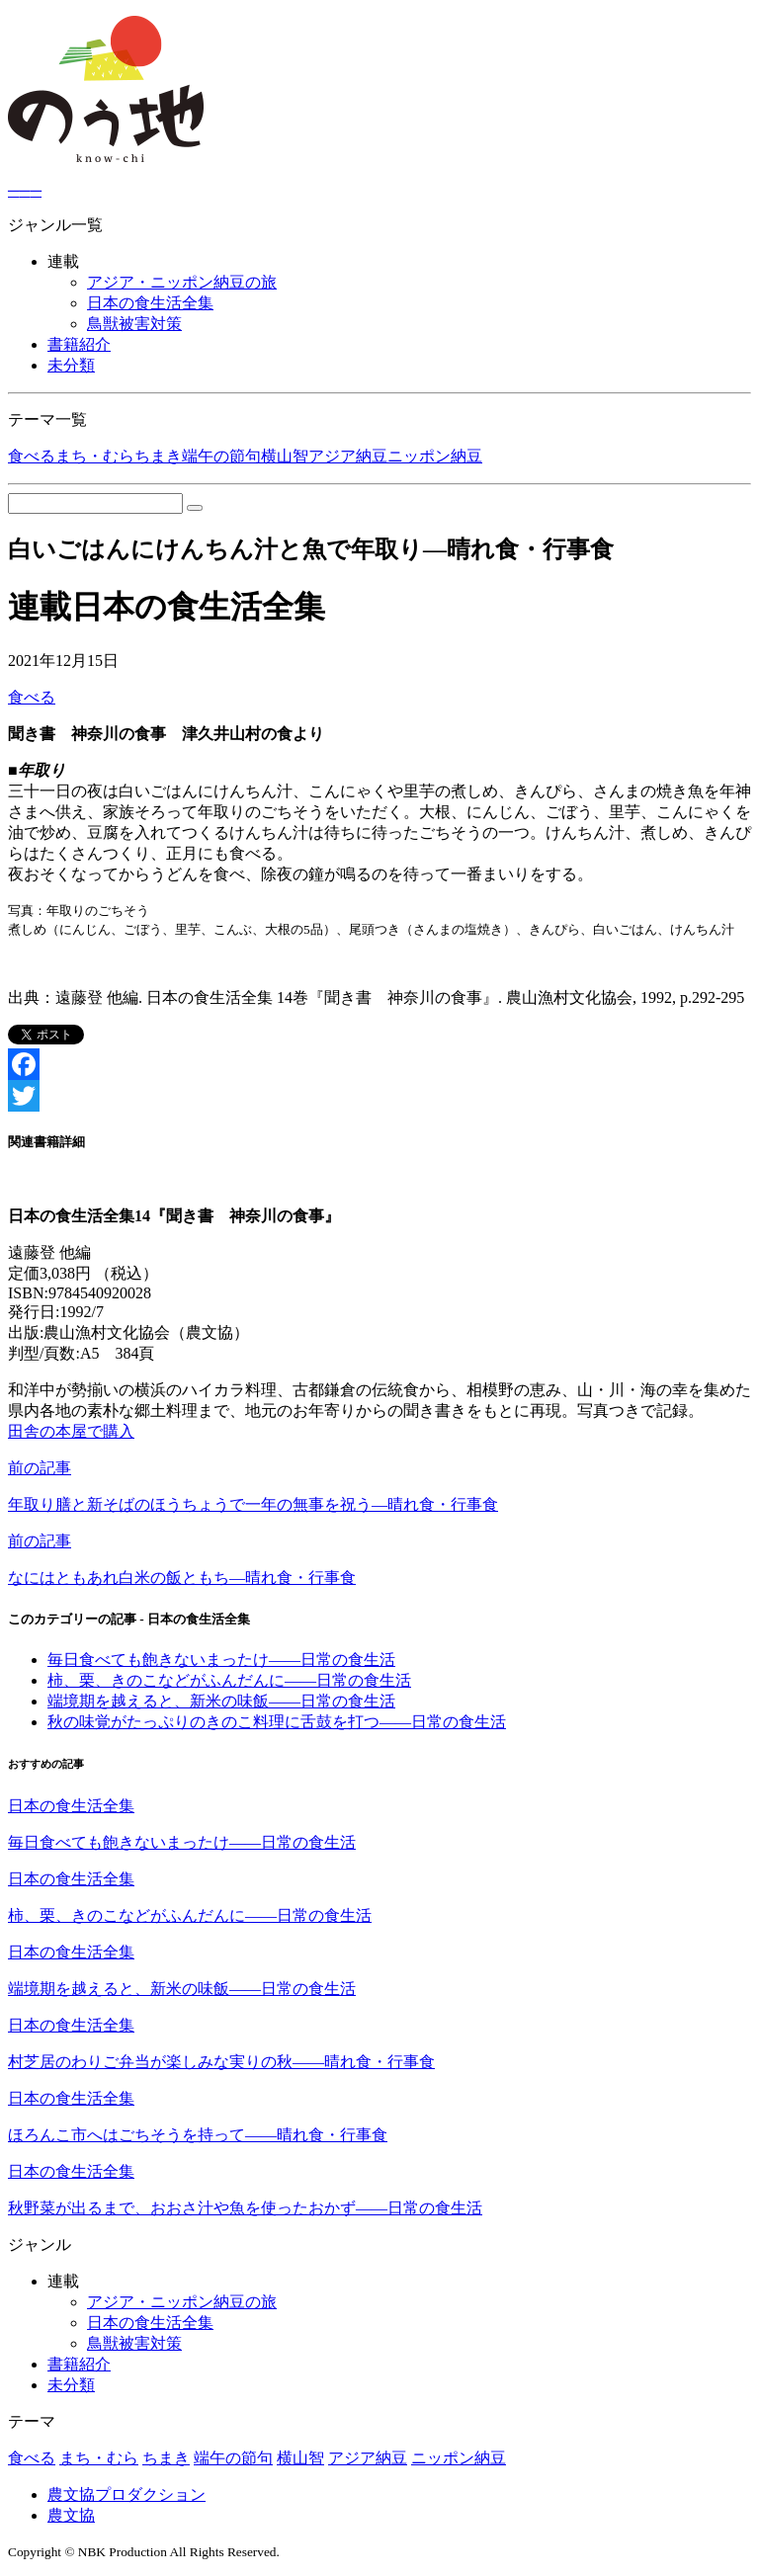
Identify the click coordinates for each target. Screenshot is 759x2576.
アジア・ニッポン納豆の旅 (182, 282)
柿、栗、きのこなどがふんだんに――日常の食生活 (229, 1680)
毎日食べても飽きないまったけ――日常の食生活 (221, 1659)
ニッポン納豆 (434, 456)
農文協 (71, 2515)
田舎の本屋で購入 (71, 1431)
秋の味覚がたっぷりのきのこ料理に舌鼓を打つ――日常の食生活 (276, 1721)
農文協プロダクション (126, 2494)
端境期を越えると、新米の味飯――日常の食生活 (221, 1701)
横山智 (284, 456)
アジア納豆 (347, 456)
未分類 (71, 365)
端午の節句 (221, 456)
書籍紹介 (79, 344)
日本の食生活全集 (150, 302)
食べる (31, 456)
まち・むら (94, 456)
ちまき (158, 456)
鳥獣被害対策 (134, 323)
